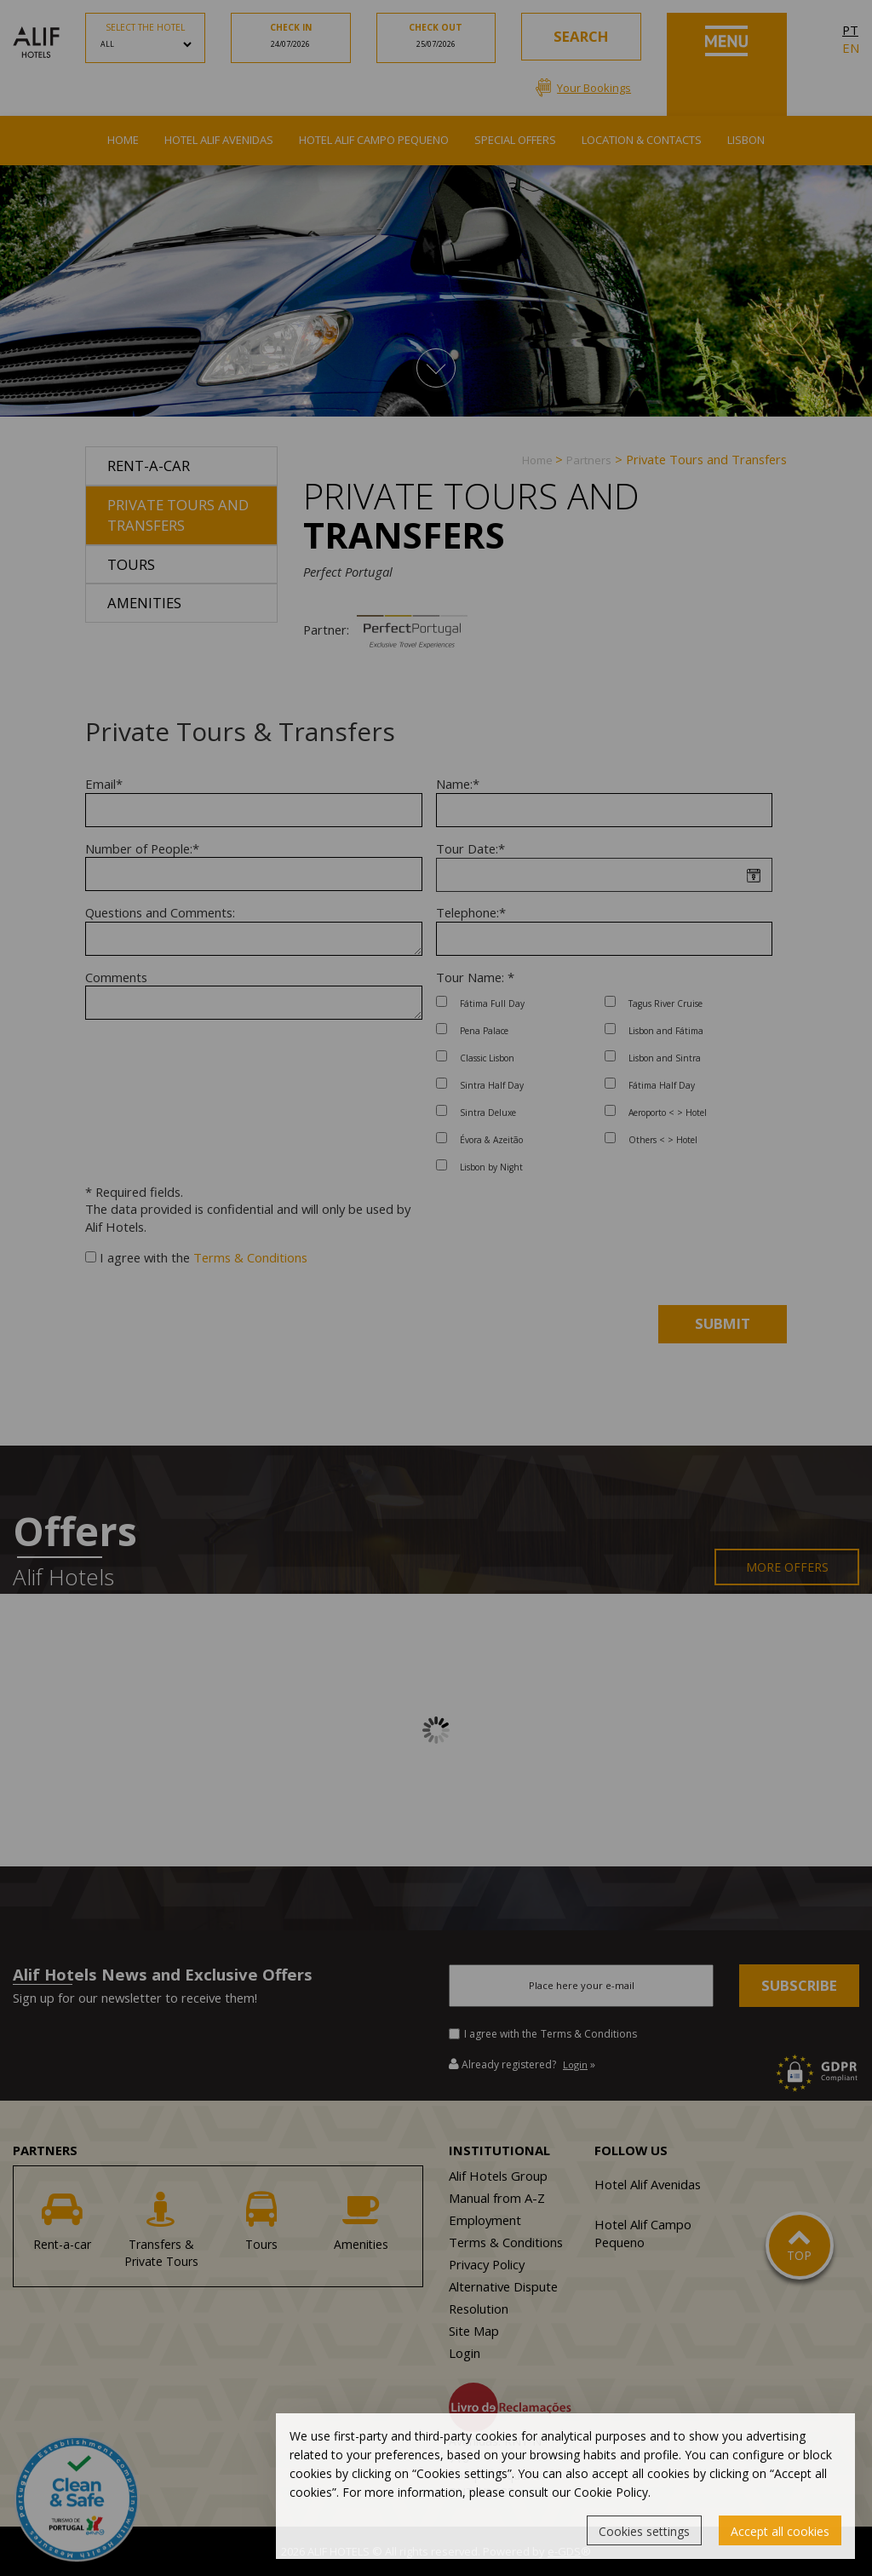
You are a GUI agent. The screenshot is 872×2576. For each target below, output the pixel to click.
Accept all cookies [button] (780, 2531)
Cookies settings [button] (644, 2531)
